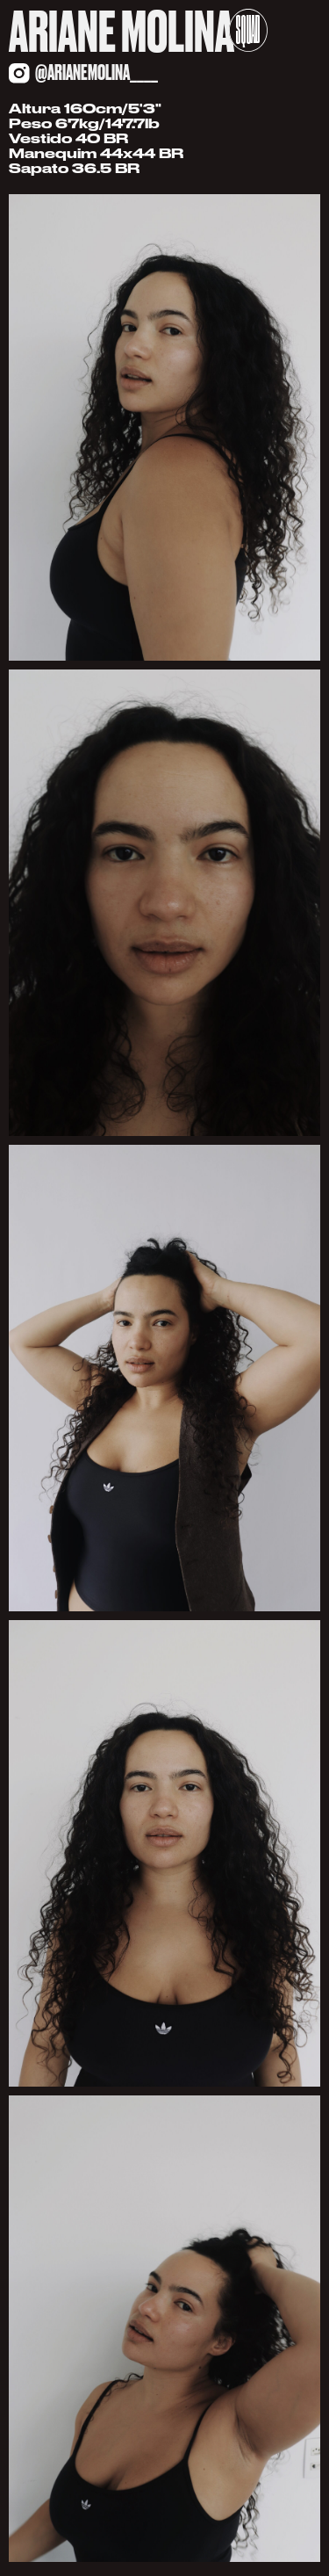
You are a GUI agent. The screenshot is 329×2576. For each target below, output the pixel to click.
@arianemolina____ (96, 72)
